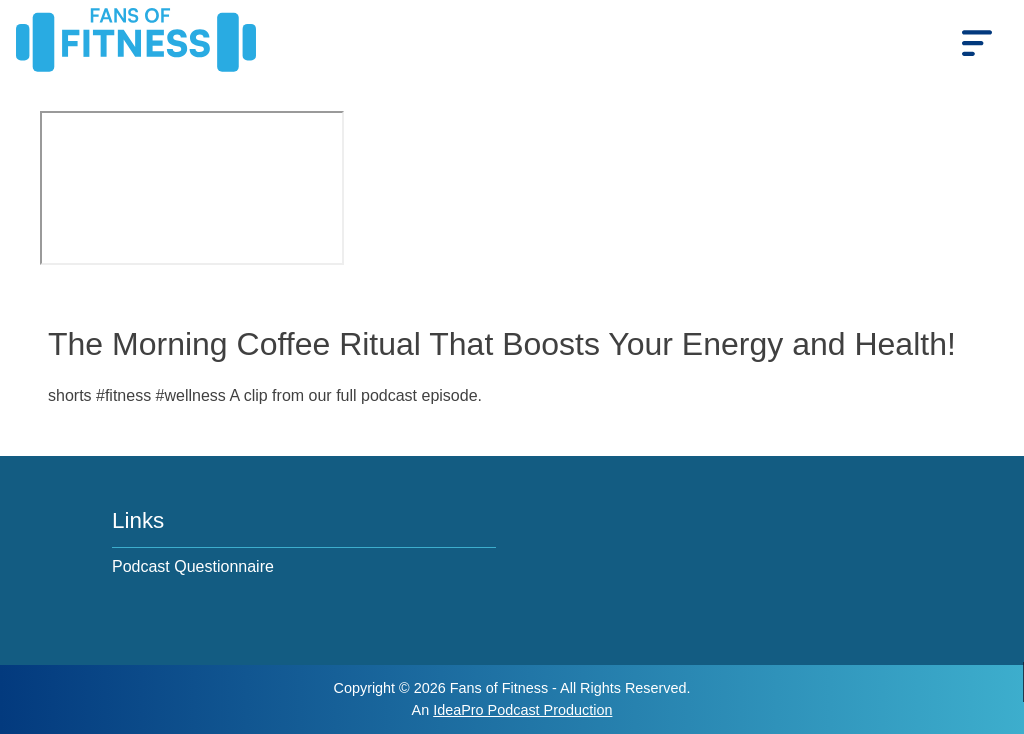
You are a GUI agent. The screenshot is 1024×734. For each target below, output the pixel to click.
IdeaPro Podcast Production (522, 710)
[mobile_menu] (977, 43)
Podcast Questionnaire (193, 566)
